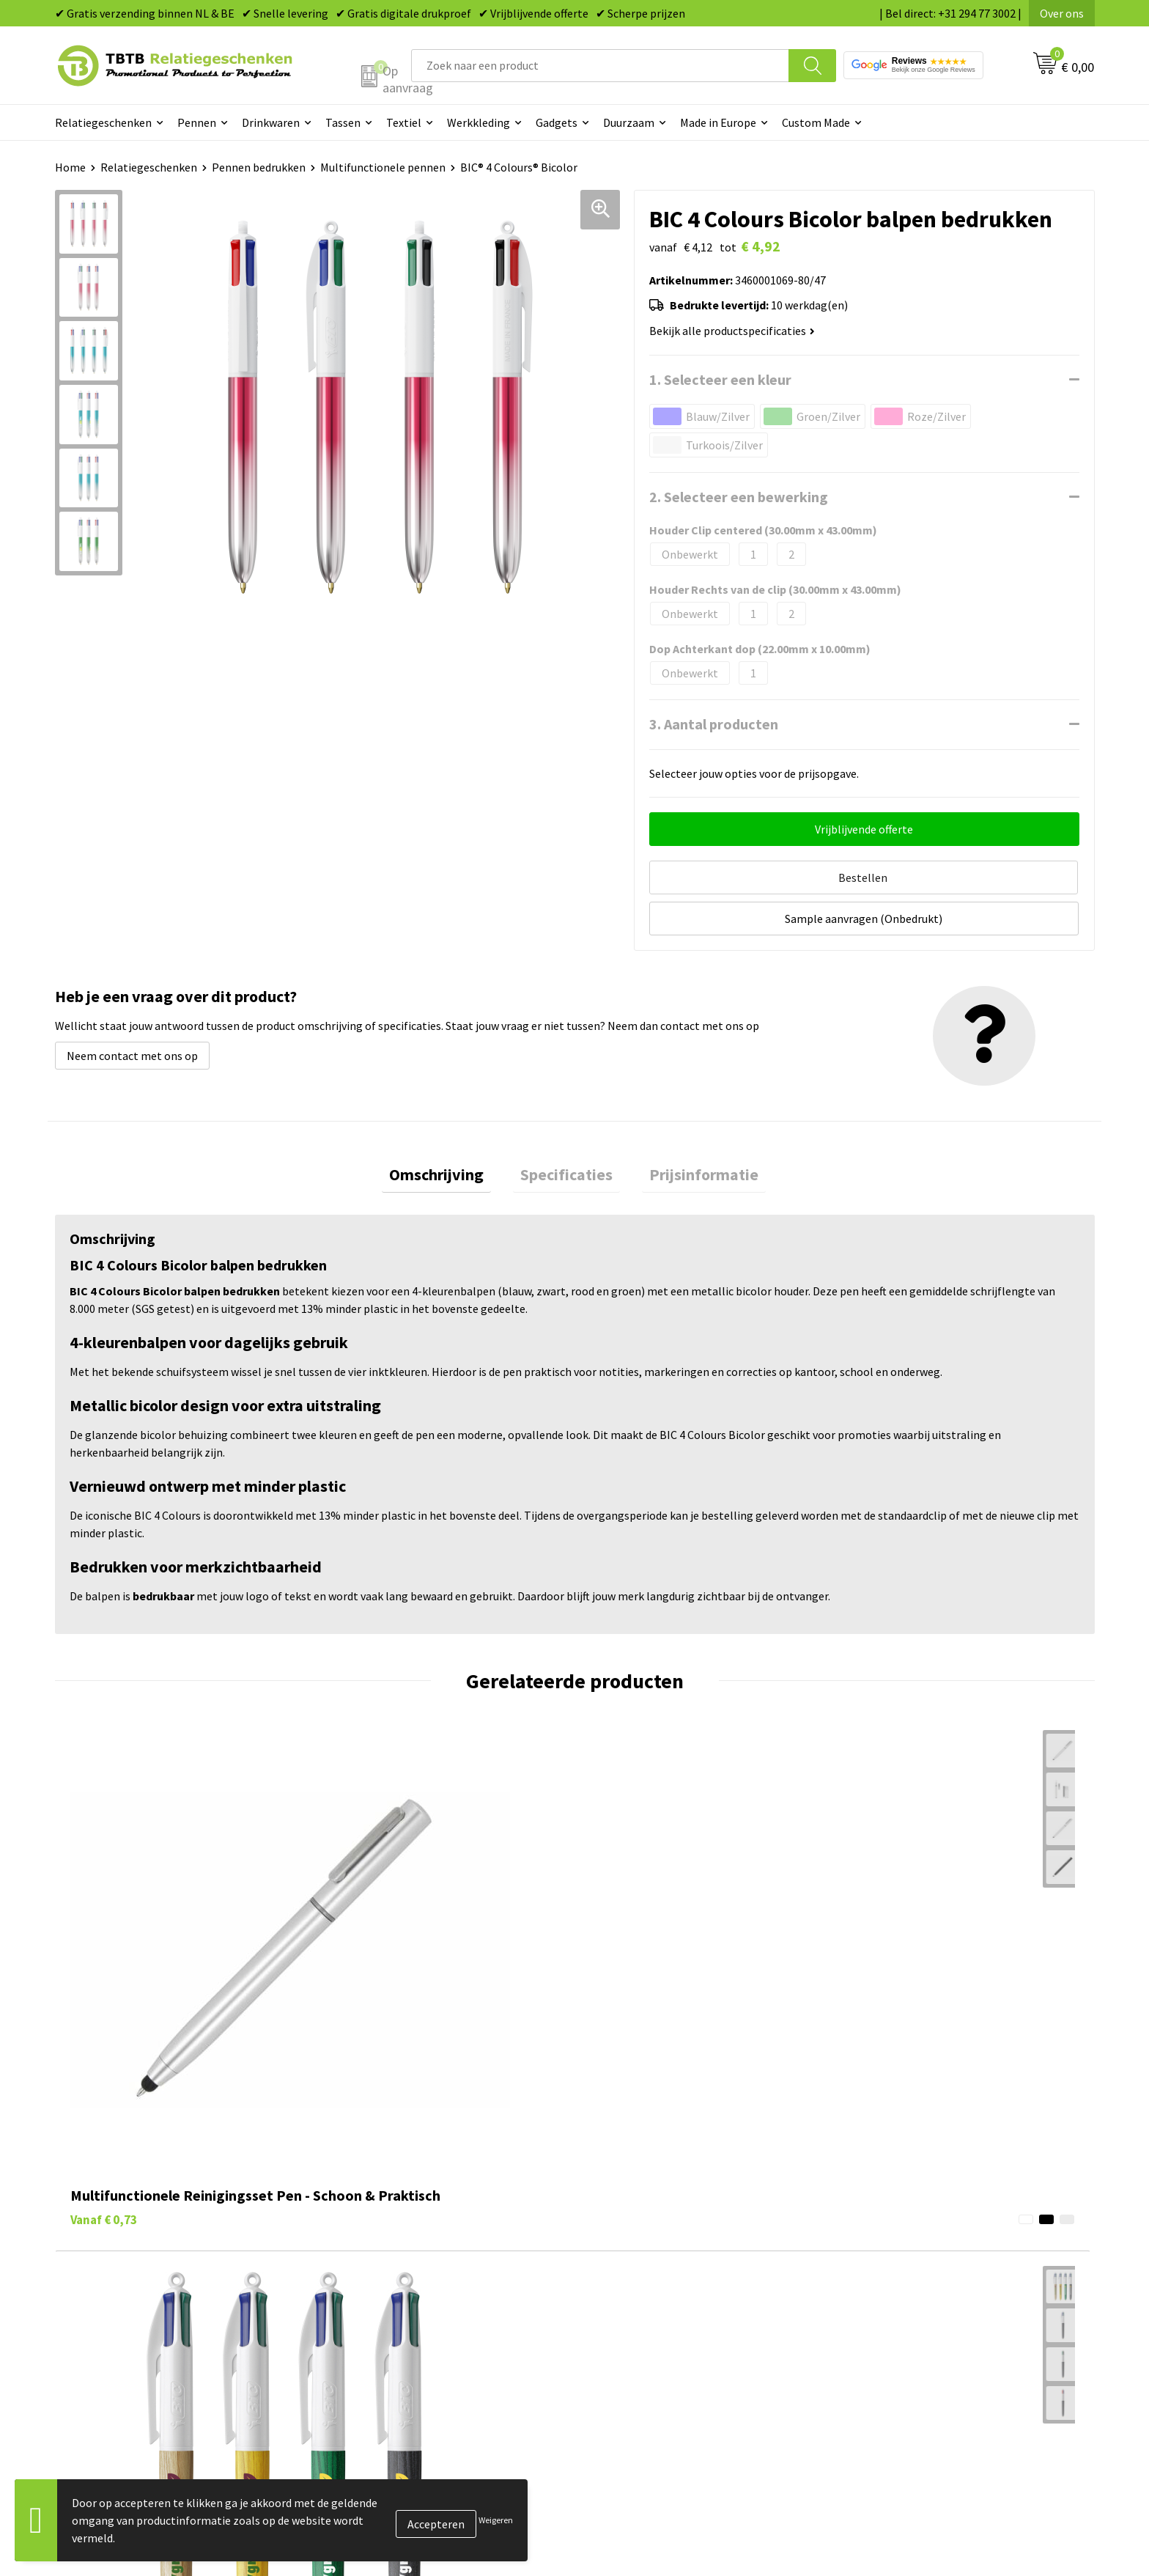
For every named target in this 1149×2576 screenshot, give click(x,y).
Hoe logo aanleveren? (389, 2329)
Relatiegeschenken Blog (912, 2262)
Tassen (343, 122)
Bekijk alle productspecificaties (732, 330)
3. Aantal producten (713, 724)
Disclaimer (877, 2329)
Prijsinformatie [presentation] (689, 1129)
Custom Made (816, 122)
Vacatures (875, 2240)
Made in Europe (718, 122)
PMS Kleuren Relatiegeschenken (416, 2307)
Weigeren (496, 2519)
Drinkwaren (271, 122)
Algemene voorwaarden (910, 2351)
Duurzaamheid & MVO (388, 2373)
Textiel (403, 122)
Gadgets (556, 122)
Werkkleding (478, 122)
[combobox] (600, 65)
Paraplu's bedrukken (644, 2351)
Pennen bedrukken (259, 167)
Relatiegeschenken (103, 122)
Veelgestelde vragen (386, 2217)
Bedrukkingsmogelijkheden (404, 2284)
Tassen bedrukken (638, 2240)
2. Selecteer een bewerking (738, 496)
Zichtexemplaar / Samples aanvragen (428, 2351)
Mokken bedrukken (640, 2307)
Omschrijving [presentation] (451, 1129)
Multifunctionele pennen (383, 167)
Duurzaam (628, 122)
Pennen (196, 122)
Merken (611, 2373)
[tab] (451, 1130)
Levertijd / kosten (379, 2240)
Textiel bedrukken (638, 2329)
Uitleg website (371, 2262)
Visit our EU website (900, 2373)
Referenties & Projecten (911, 2284)
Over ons (1062, 13)
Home (70, 167)
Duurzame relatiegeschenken (666, 2262)
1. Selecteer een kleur (720, 379)
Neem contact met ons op (132, 1007)
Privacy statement (897, 2307)
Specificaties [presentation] (566, 1129)
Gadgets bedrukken (641, 2284)
